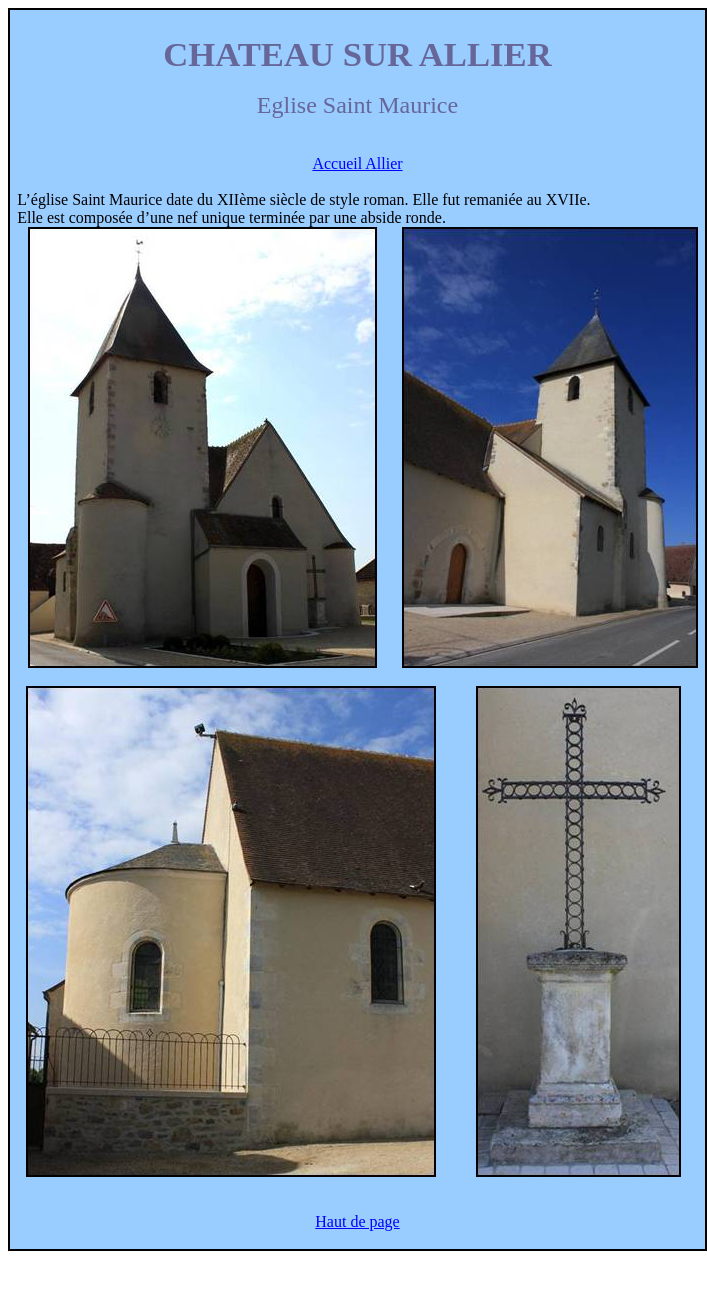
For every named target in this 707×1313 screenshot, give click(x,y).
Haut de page (357, 1221)
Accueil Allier (357, 163)
